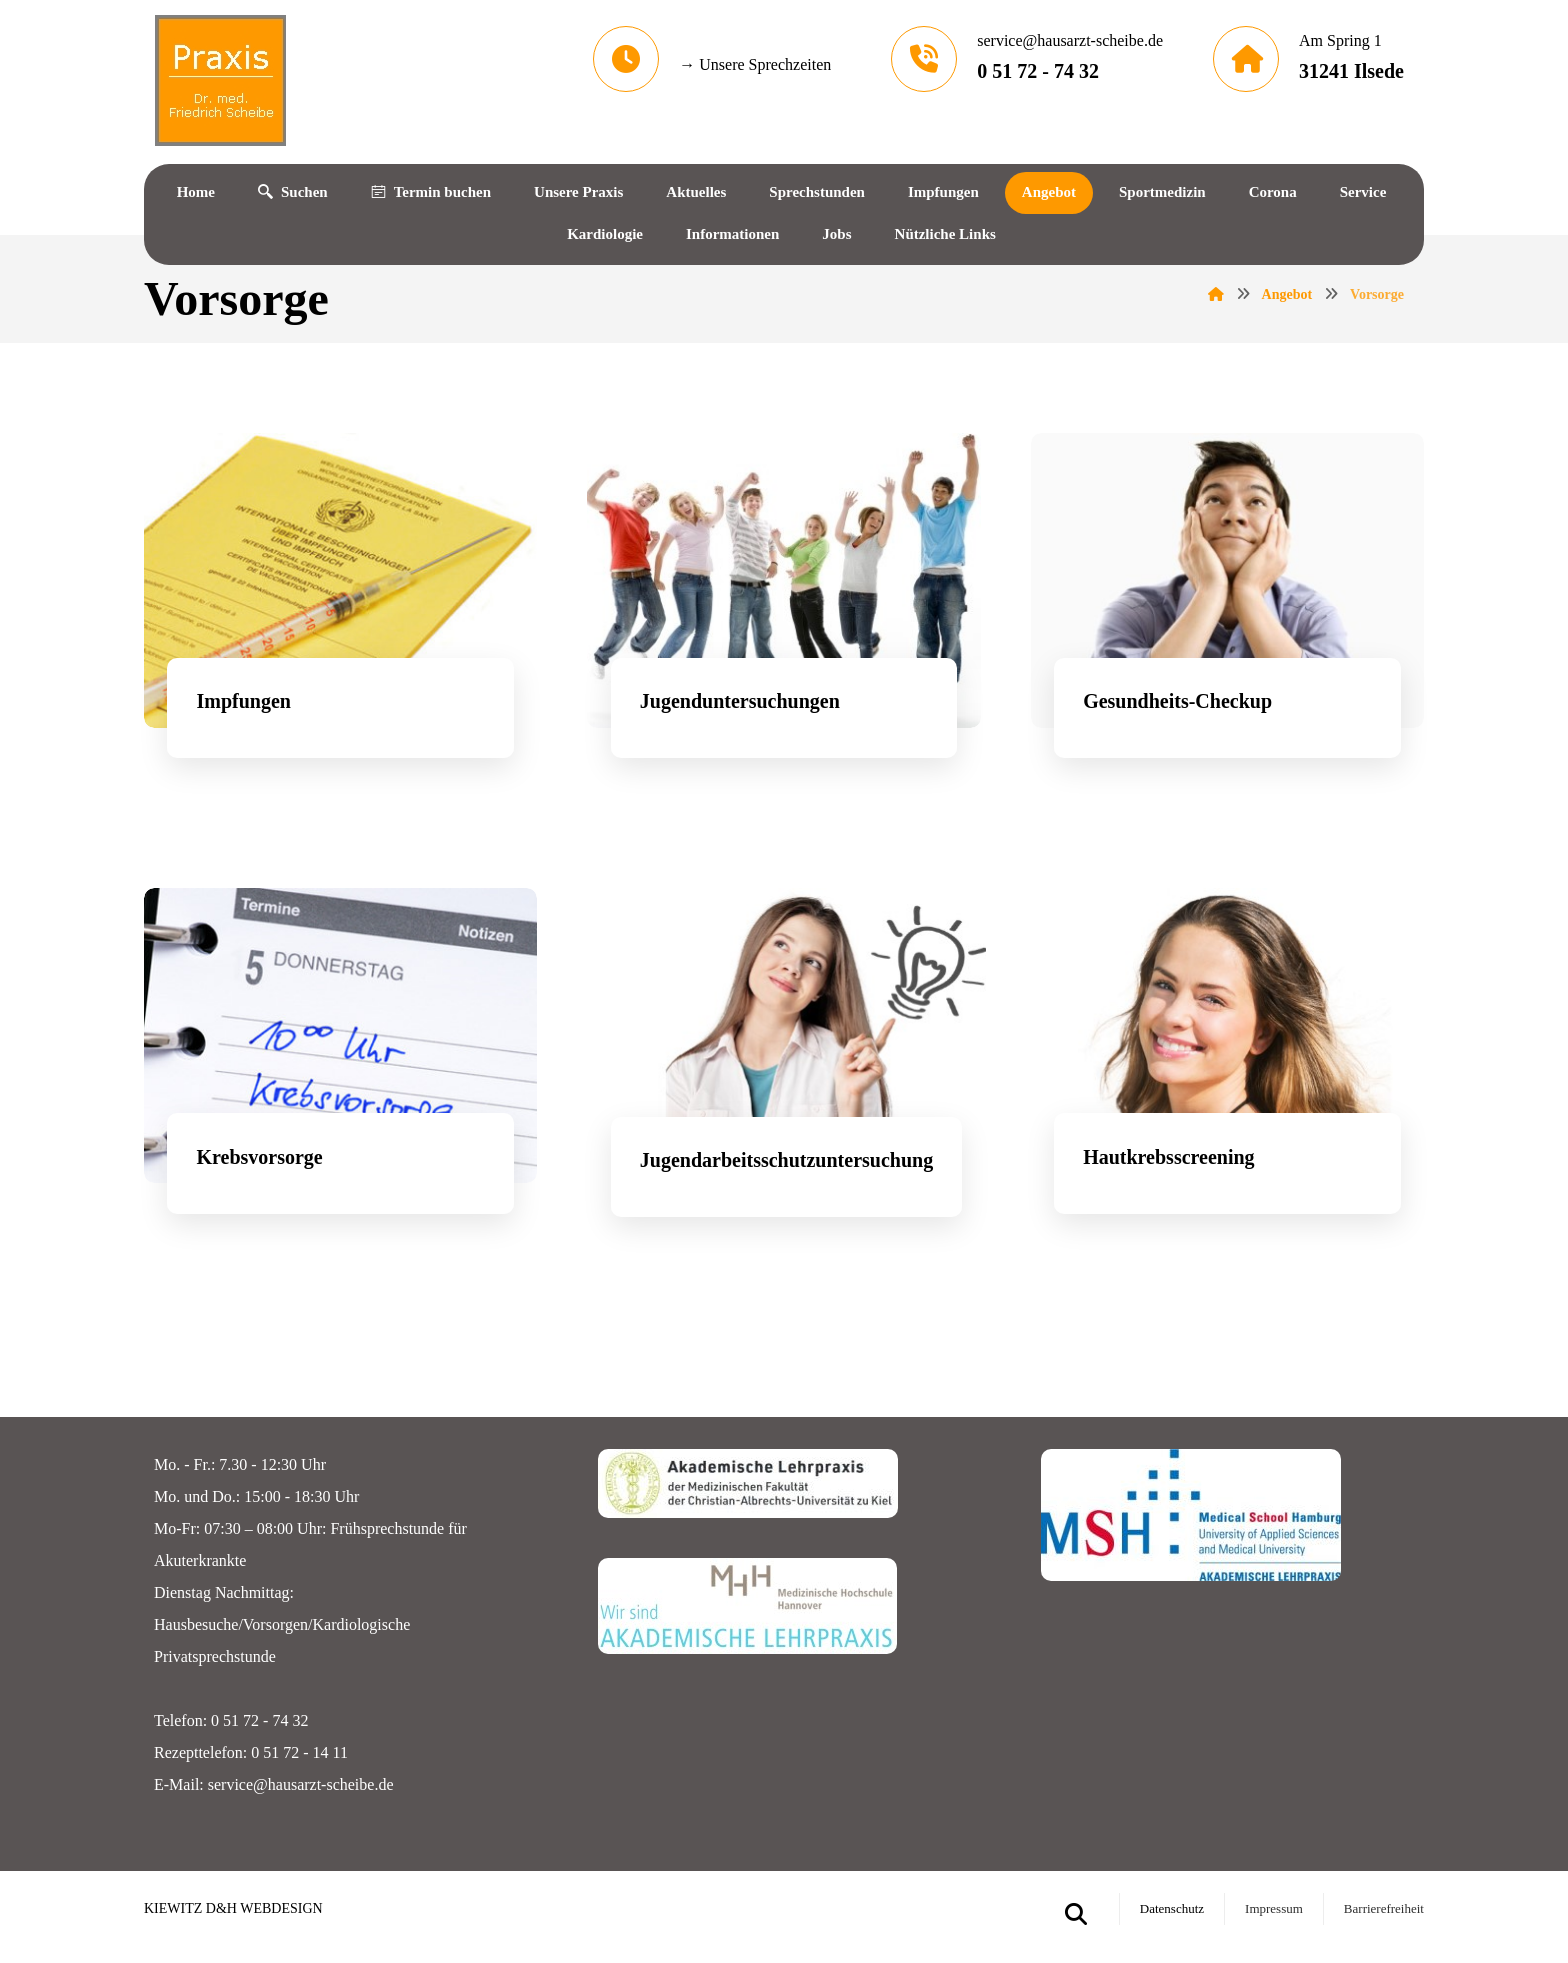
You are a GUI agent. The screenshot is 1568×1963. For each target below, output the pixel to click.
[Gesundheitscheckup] (1227, 622)
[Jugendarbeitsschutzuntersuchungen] (783, 1082)
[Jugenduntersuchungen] (783, 622)
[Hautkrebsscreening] (1227, 1079)
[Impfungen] (340, 622)
